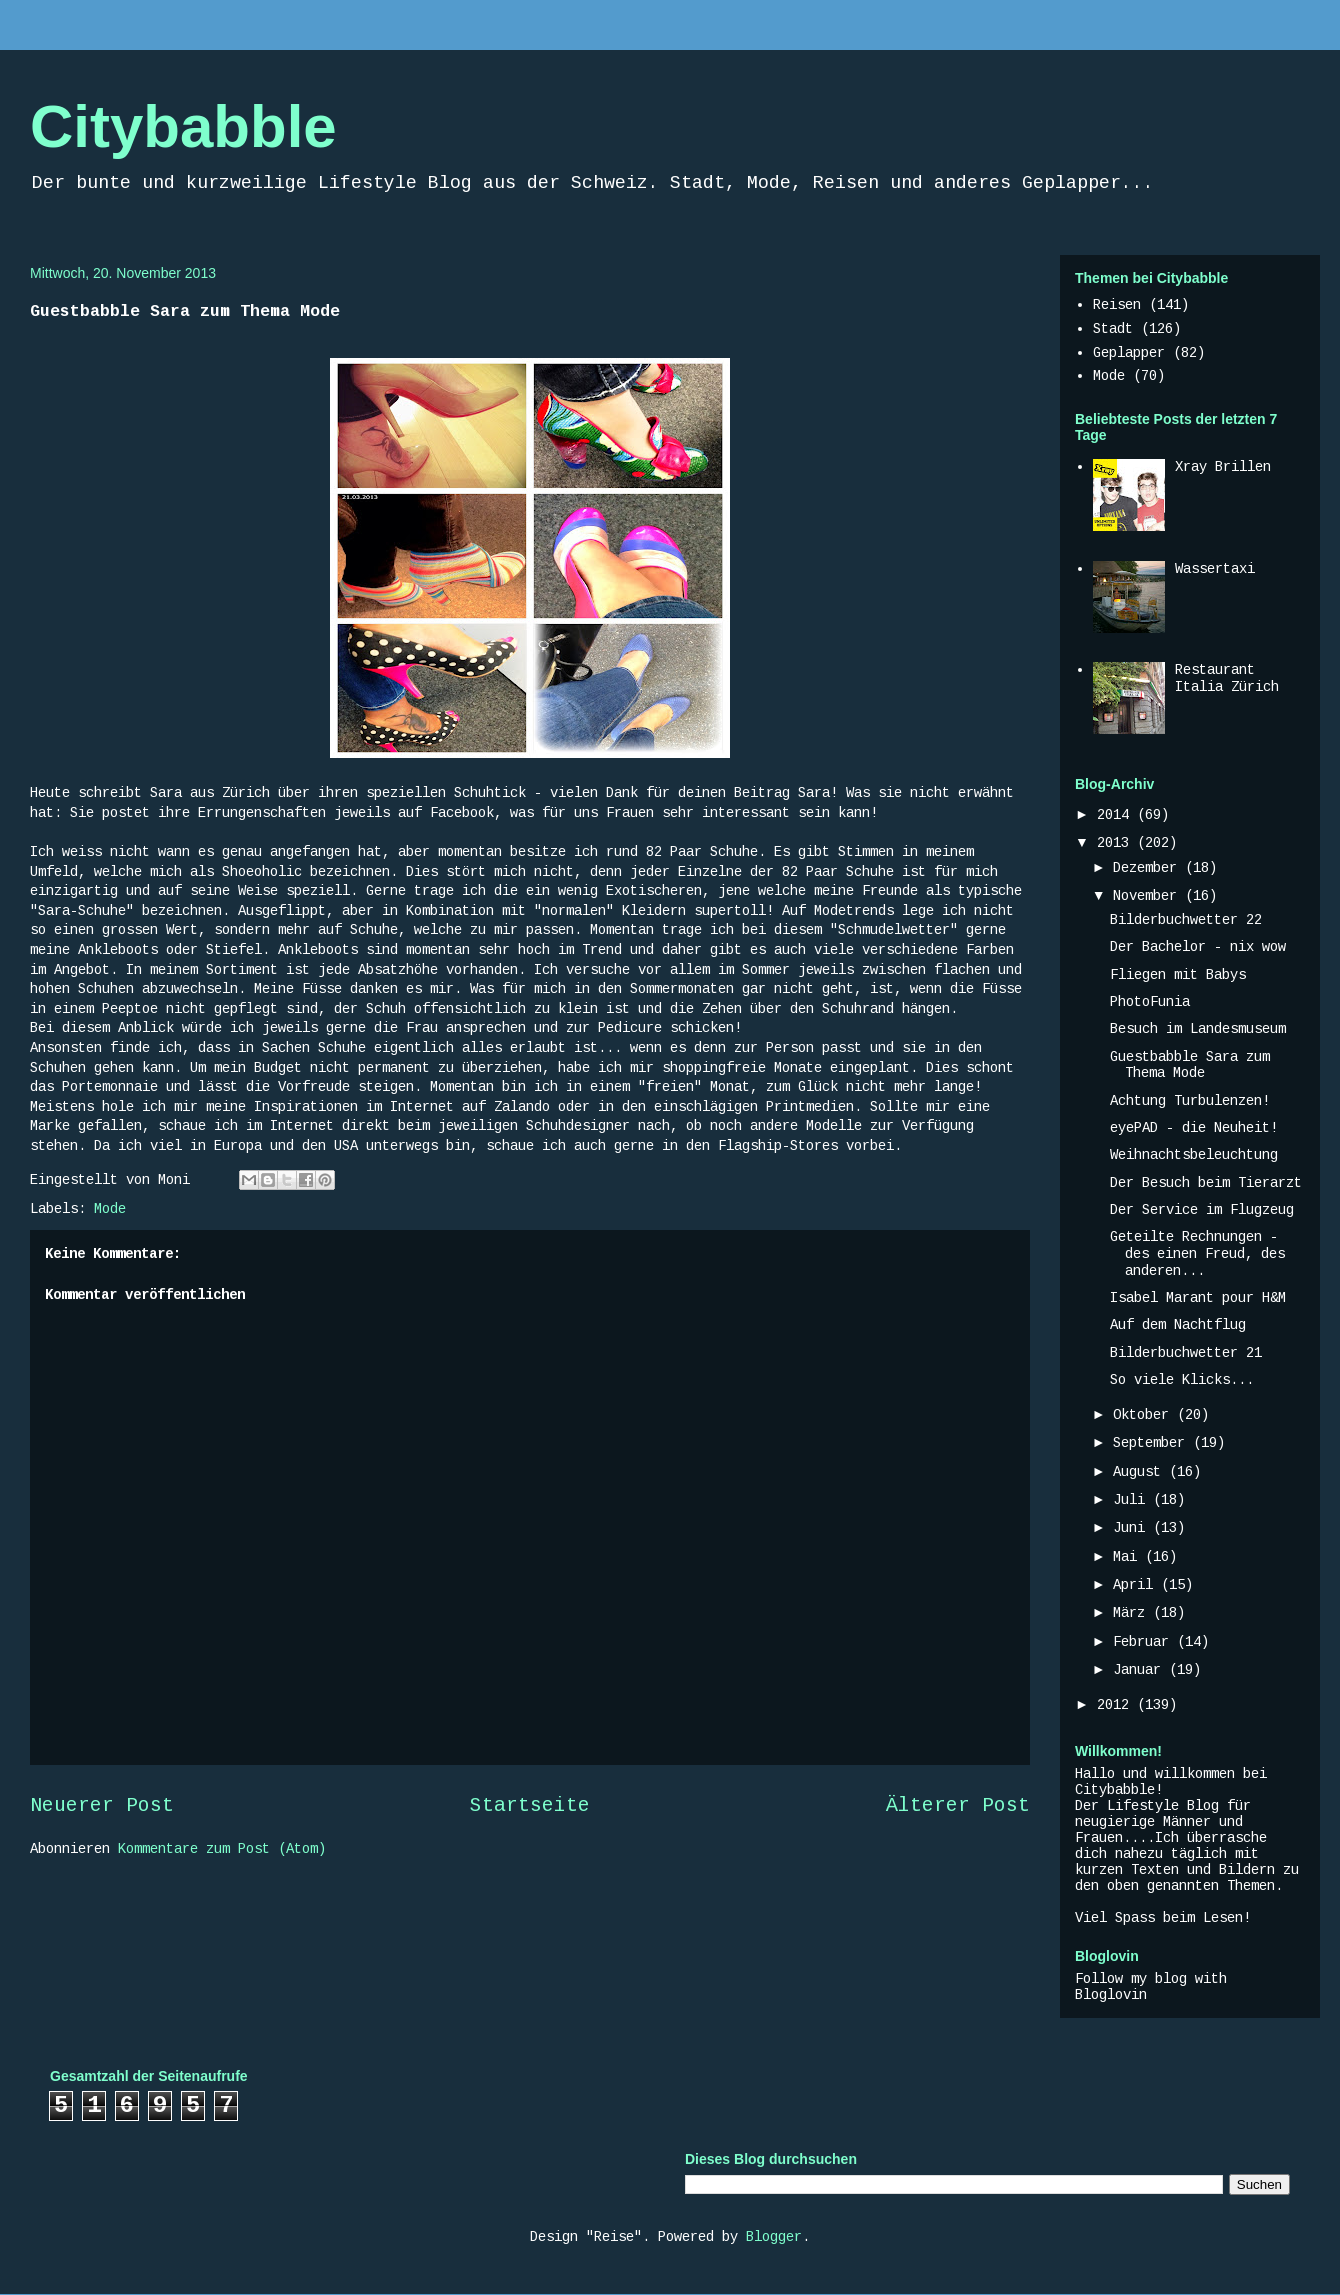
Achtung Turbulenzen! (1190, 1101)
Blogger (774, 2237)
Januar (1141, 1670)
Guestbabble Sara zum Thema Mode (1190, 1065)
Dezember (1149, 868)
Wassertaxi (1215, 569)
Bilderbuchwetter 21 (1186, 1353)
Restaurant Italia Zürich (1227, 678)
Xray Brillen (1223, 467)
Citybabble (183, 126)
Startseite (530, 1806)
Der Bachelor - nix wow (1198, 947)
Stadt (1113, 329)
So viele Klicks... (1182, 1380)
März (1133, 1613)
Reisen (1117, 305)
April (1137, 1585)
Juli (1133, 1500)
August (1141, 1472)
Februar (1145, 1642)
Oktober (1145, 1415)
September (1153, 1443)
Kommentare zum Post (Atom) (222, 1849)
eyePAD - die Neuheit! (1194, 1128)
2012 (1117, 1705)
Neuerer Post (102, 1806)
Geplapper (1129, 353)
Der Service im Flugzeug (1202, 1210)
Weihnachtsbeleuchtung (1194, 1155)
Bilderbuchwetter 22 (1186, 920)
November (1149, 896)
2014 (1117, 815)
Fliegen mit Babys (1178, 975)
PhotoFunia (1150, 1002)
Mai (1129, 1557)
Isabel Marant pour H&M (1198, 1298)
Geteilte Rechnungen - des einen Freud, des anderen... (1197, 1254)
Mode (110, 1209)
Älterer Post (958, 1806)
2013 (1117, 843)
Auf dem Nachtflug (1178, 1325)
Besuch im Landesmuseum (1198, 1029)
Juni (1133, 1528)
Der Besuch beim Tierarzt (1206, 1183)
